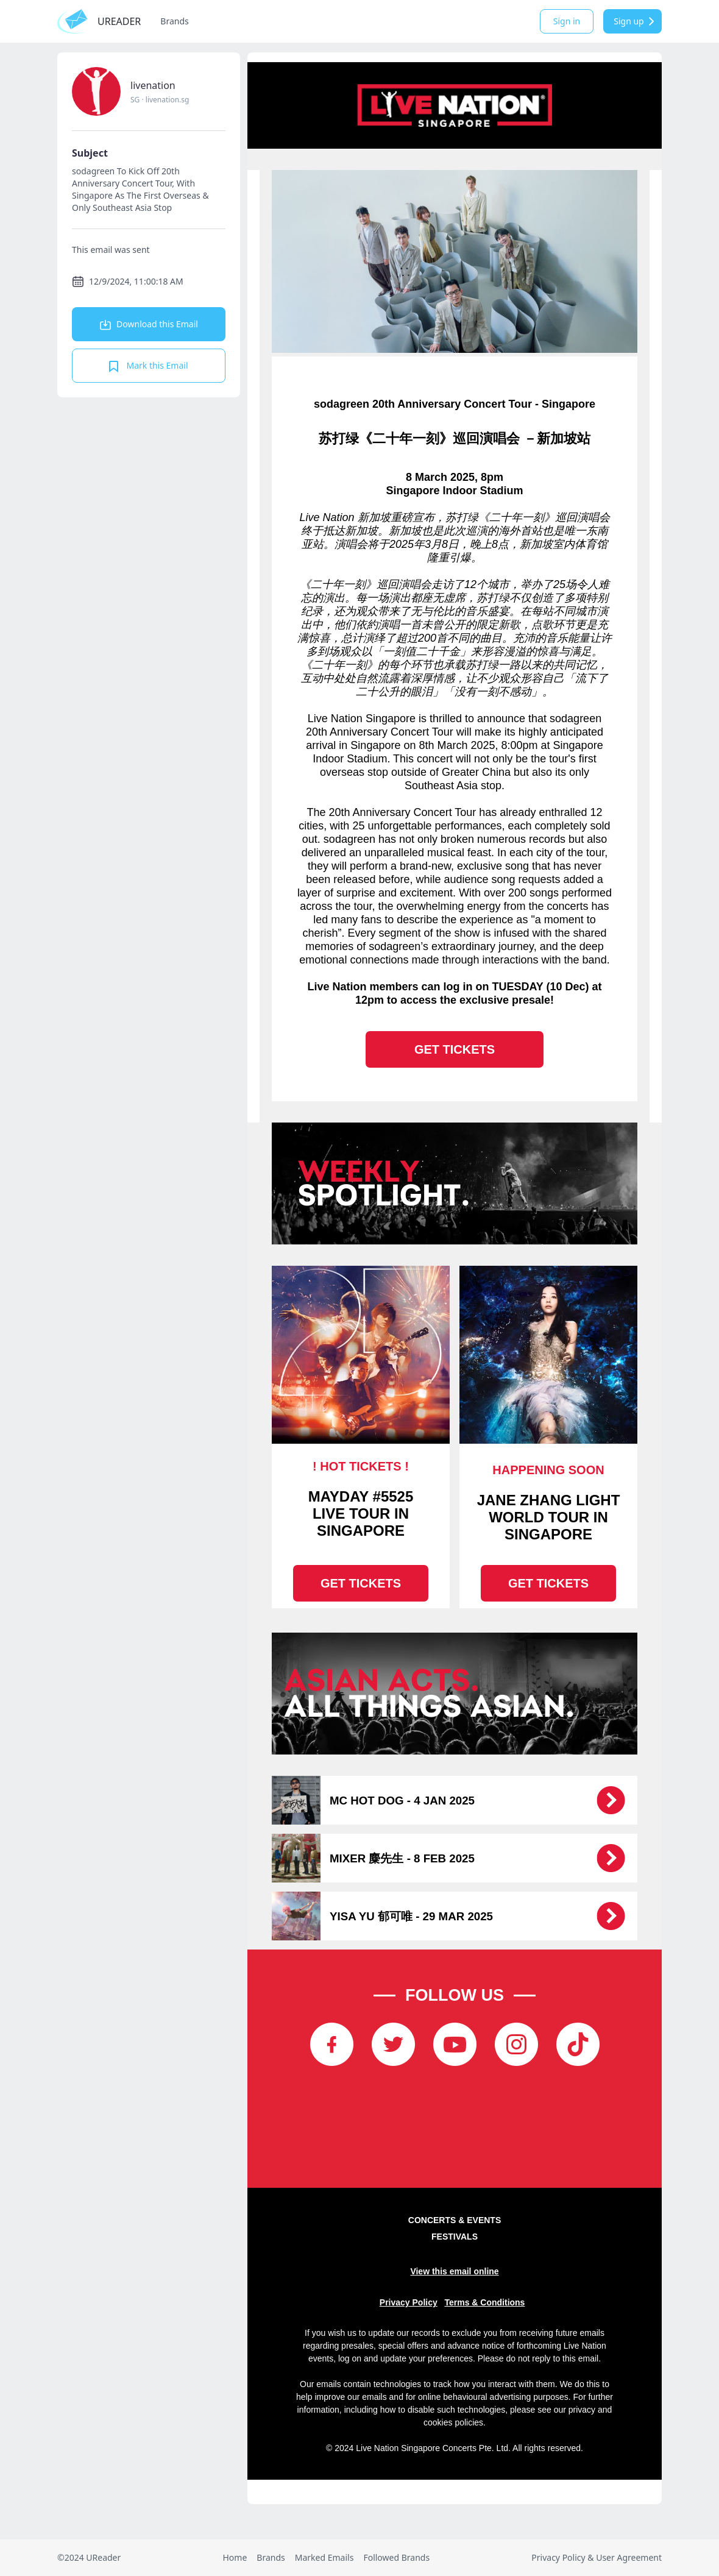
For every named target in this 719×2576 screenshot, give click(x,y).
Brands (174, 21)
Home (234, 2557)
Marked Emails (324, 2557)
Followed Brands (396, 2557)
